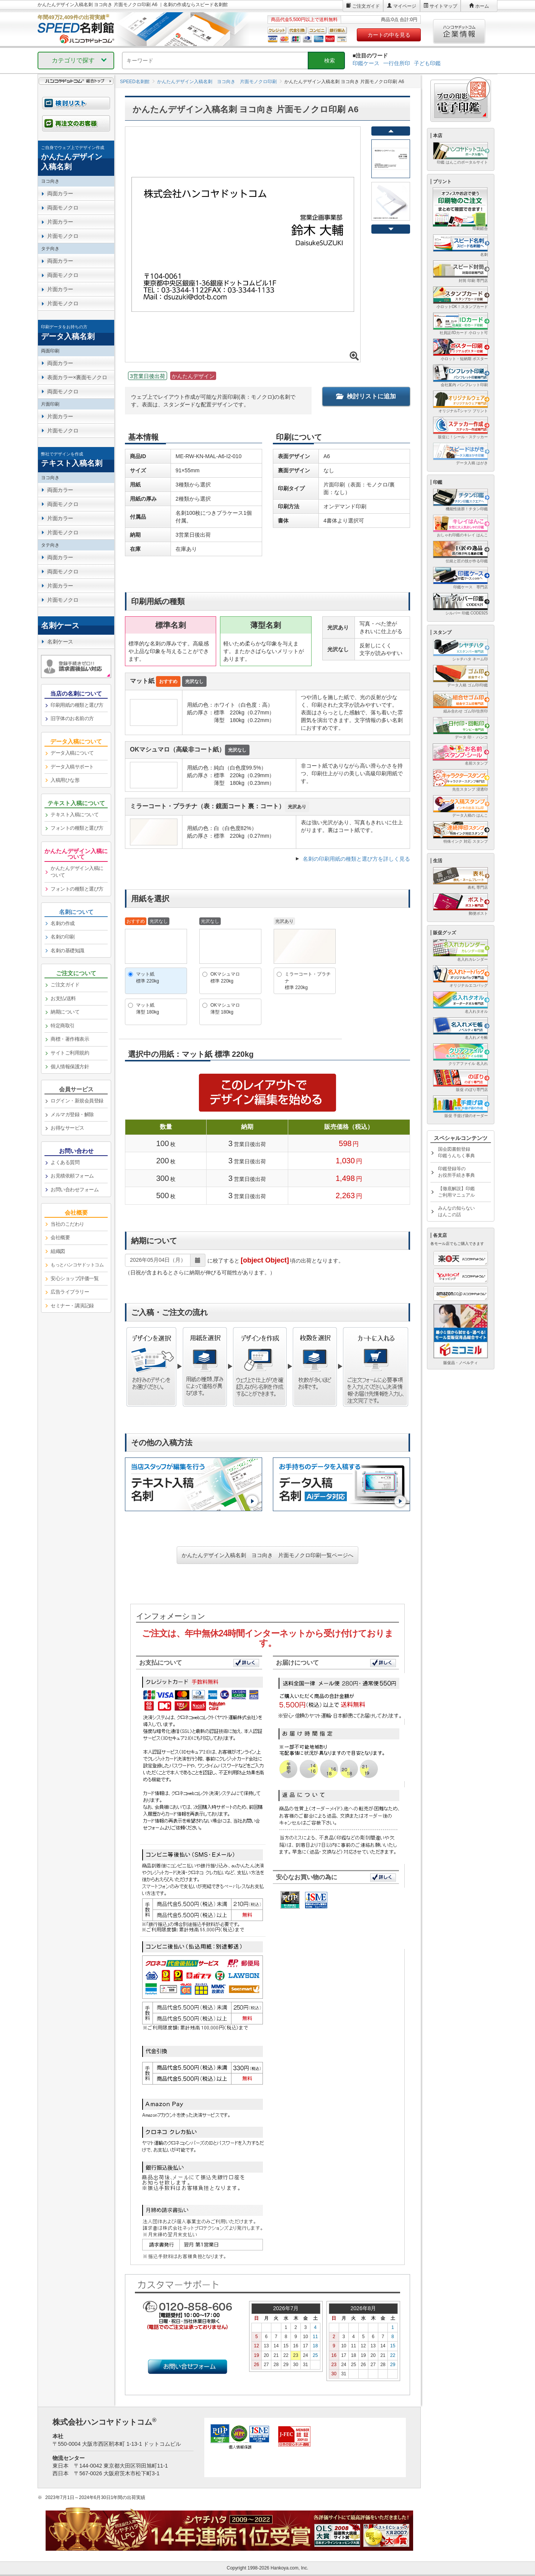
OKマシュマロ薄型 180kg (225, 1008)
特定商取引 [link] (63, 1025)
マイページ (404, 6)
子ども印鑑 (427, 63)
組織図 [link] (58, 1251)
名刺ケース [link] (60, 642)
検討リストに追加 (366, 396)
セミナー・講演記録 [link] (72, 1305)
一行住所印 (396, 63)
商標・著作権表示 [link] (70, 1039)
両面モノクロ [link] (62, 208)
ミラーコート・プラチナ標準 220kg (308, 980)
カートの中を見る (389, 35)
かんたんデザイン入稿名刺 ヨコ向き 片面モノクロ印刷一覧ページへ (267, 1555)
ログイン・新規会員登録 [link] (77, 1101)
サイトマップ (443, 6)
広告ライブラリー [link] (70, 1292)
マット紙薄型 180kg (147, 1008)
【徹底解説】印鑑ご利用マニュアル (456, 1192)
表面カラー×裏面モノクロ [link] (77, 377)
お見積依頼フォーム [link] (72, 1176)
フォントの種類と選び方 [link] (77, 828)
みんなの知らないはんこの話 (456, 1211)
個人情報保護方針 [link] (70, 1066)
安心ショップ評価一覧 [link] (74, 1278)
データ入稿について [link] (72, 753)
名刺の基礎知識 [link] (67, 950)
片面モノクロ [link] (62, 236)
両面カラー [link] (60, 193)
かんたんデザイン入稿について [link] (77, 871)
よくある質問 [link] (65, 1162)
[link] (76, 158)
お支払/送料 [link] (63, 998)
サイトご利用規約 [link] (70, 1053)
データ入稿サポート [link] (72, 767)
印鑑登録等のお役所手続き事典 (456, 1172)
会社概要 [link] (60, 1237)
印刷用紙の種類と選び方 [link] (77, 705)
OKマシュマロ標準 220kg (225, 977)
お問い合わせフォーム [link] (74, 1189)
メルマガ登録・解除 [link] (72, 1114)
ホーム (482, 6)
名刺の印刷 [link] (63, 937)
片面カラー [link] (60, 222)
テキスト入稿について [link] (74, 814)
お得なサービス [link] (67, 1128)
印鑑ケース (366, 63)
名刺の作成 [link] (63, 923)
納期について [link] (65, 1012)
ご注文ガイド (366, 6)
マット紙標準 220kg (147, 977)
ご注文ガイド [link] (65, 984)
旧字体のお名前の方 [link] (72, 718)
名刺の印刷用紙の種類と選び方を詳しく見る (356, 859)
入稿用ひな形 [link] (65, 780)
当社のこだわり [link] (67, 1224)
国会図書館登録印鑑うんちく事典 (456, 1152)
